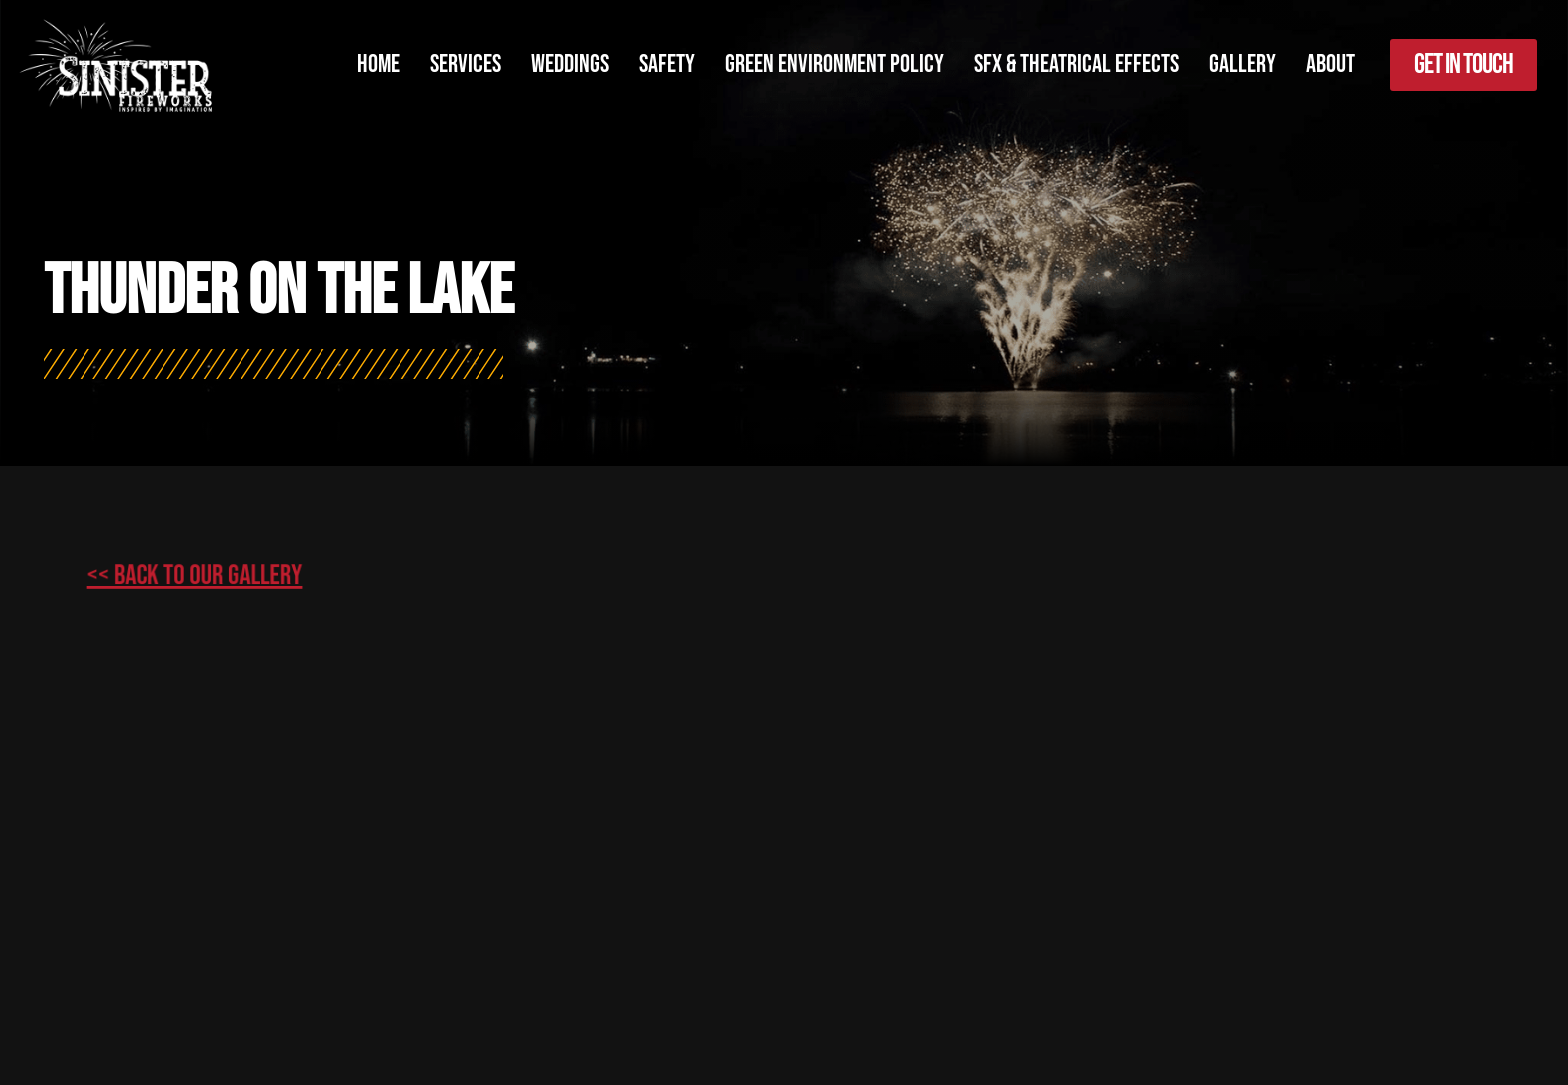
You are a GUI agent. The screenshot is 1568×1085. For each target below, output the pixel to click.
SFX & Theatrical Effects (1076, 64)
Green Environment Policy (834, 64)
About (1330, 64)
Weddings (570, 64)
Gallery (1242, 64)
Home (378, 64)
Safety (667, 64)
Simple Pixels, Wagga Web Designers (658, 1006)
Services (465, 64)
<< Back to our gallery (242, 548)
